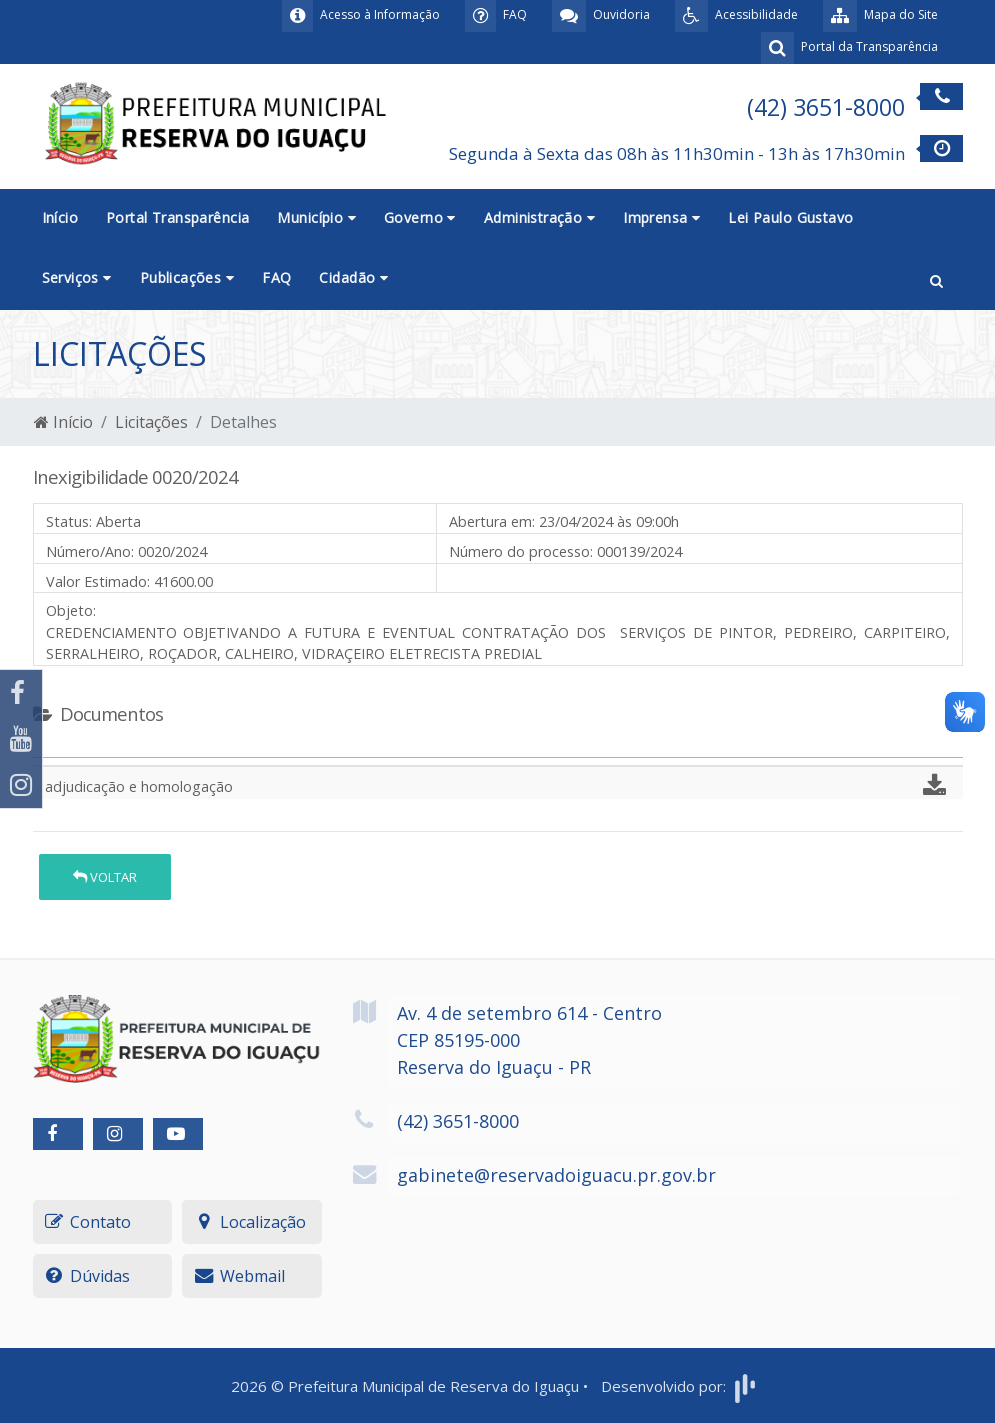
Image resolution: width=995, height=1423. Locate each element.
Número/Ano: (90, 551)
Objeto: (71, 610)
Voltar (105, 877)
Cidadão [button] (353, 277)
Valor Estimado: (98, 581)
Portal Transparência (177, 217)
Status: (69, 521)
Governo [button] (420, 217)
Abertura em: (492, 521)
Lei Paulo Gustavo (790, 217)
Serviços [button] (77, 277)
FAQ (276, 277)
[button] (936, 279)
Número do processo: (521, 551)
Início (60, 217)
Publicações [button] (187, 277)
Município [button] (316, 217)
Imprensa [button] (661, 217)
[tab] (50, 749)
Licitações (151, 422)
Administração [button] (539, 217)
